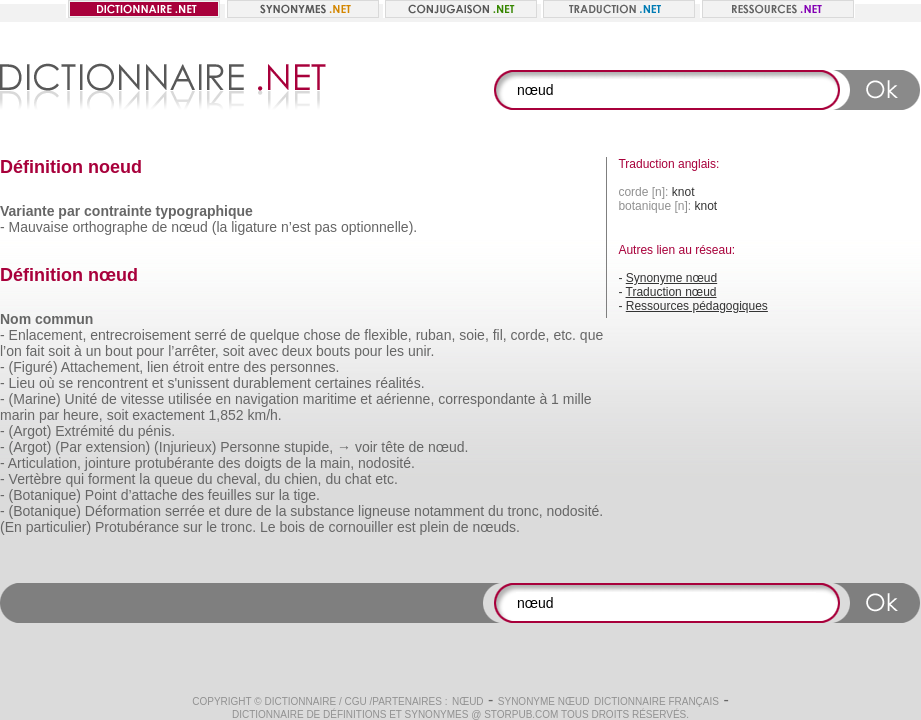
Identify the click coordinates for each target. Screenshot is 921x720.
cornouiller (360, 527)
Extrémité (84, 431)
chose (322, 335)
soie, (474, 335)
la (310, 463)
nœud (189, 227)
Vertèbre (35, 479)
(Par (68, 447)
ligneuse (384, 511)
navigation (267, 399)
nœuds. (495, 527)
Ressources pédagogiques (697, 306)
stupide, (308, 447)
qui (74, 479)
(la (220, 227)
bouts (333, 351)
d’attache (149, 495)
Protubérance (137, 527)
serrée (185, 511)
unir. (421, 351)
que (591, 335)
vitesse (143, 399)
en (224, 399)
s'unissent (198, 383)
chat (358, 479)
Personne (250, 447)
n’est (296, 227)
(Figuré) (33, 367)
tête (392, 447)
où (47, 383)
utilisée (190, 399)
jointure (108, 463)
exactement (168, 415)
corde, (530, 335)
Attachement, (102, 367)
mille (577, 399)
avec (263, 351)
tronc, (525, 511)
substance (322, 511)
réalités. (400, 383)
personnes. (304, 367)
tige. (306, 495)
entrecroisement (140, 335)
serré (211, 335)
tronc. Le (248, 527)
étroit (188, 367)
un (94, 351)
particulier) (58, 527)
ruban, (436, 335)
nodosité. (386, 463)
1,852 (226, 415)
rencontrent (112, 383)
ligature (254, 227)
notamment (449, 511)
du (126, 431)
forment (111, 479)
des (255, 367)
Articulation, (44, 463)
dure (238, 511)
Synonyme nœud (671, 278)
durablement (272, 383)
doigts (262, 463)
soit (59, 351)
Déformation (123, 511)
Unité (81, 399)
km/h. (265, 415)
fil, (500, 335)
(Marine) (35, 399)
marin (17, 415)
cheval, (238, 479)
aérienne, (405, 399)
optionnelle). (379, 227)
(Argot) (30, 431)
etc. (564, 335)
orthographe (110, 227)
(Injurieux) (185, 447)
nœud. (448, 447)
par (49, 415)
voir (366, 447)
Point (101, 495)
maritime (330, 399)
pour (150, 351)
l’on (11, 351)
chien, (302, 479)
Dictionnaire (300, 701)
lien (158, 367)
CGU (355, 701)
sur (264, 495)
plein (435, 527)
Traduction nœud (671, 292)
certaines (343, 383)
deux (297, 351)
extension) (118, 447)
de (160, 227)
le (211, 527)
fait (35, 351)
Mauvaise (39, 227)
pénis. (156, 431)
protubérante (174, 463)
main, (337, 463)
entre (224, 367)
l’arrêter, (193, 351)
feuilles (230, 495)
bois (292, 527)
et (158, 383)
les (395, 351)
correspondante (486, 399)
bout (118, 351)
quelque (275, 335)
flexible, (387, 335)
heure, (83, 415)
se (65, 383)
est (406, 527)
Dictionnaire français (656, 701)
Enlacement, (48, 335)
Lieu (22, 383)
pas (325, 227)
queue (173, 479)
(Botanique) (45, 495)
